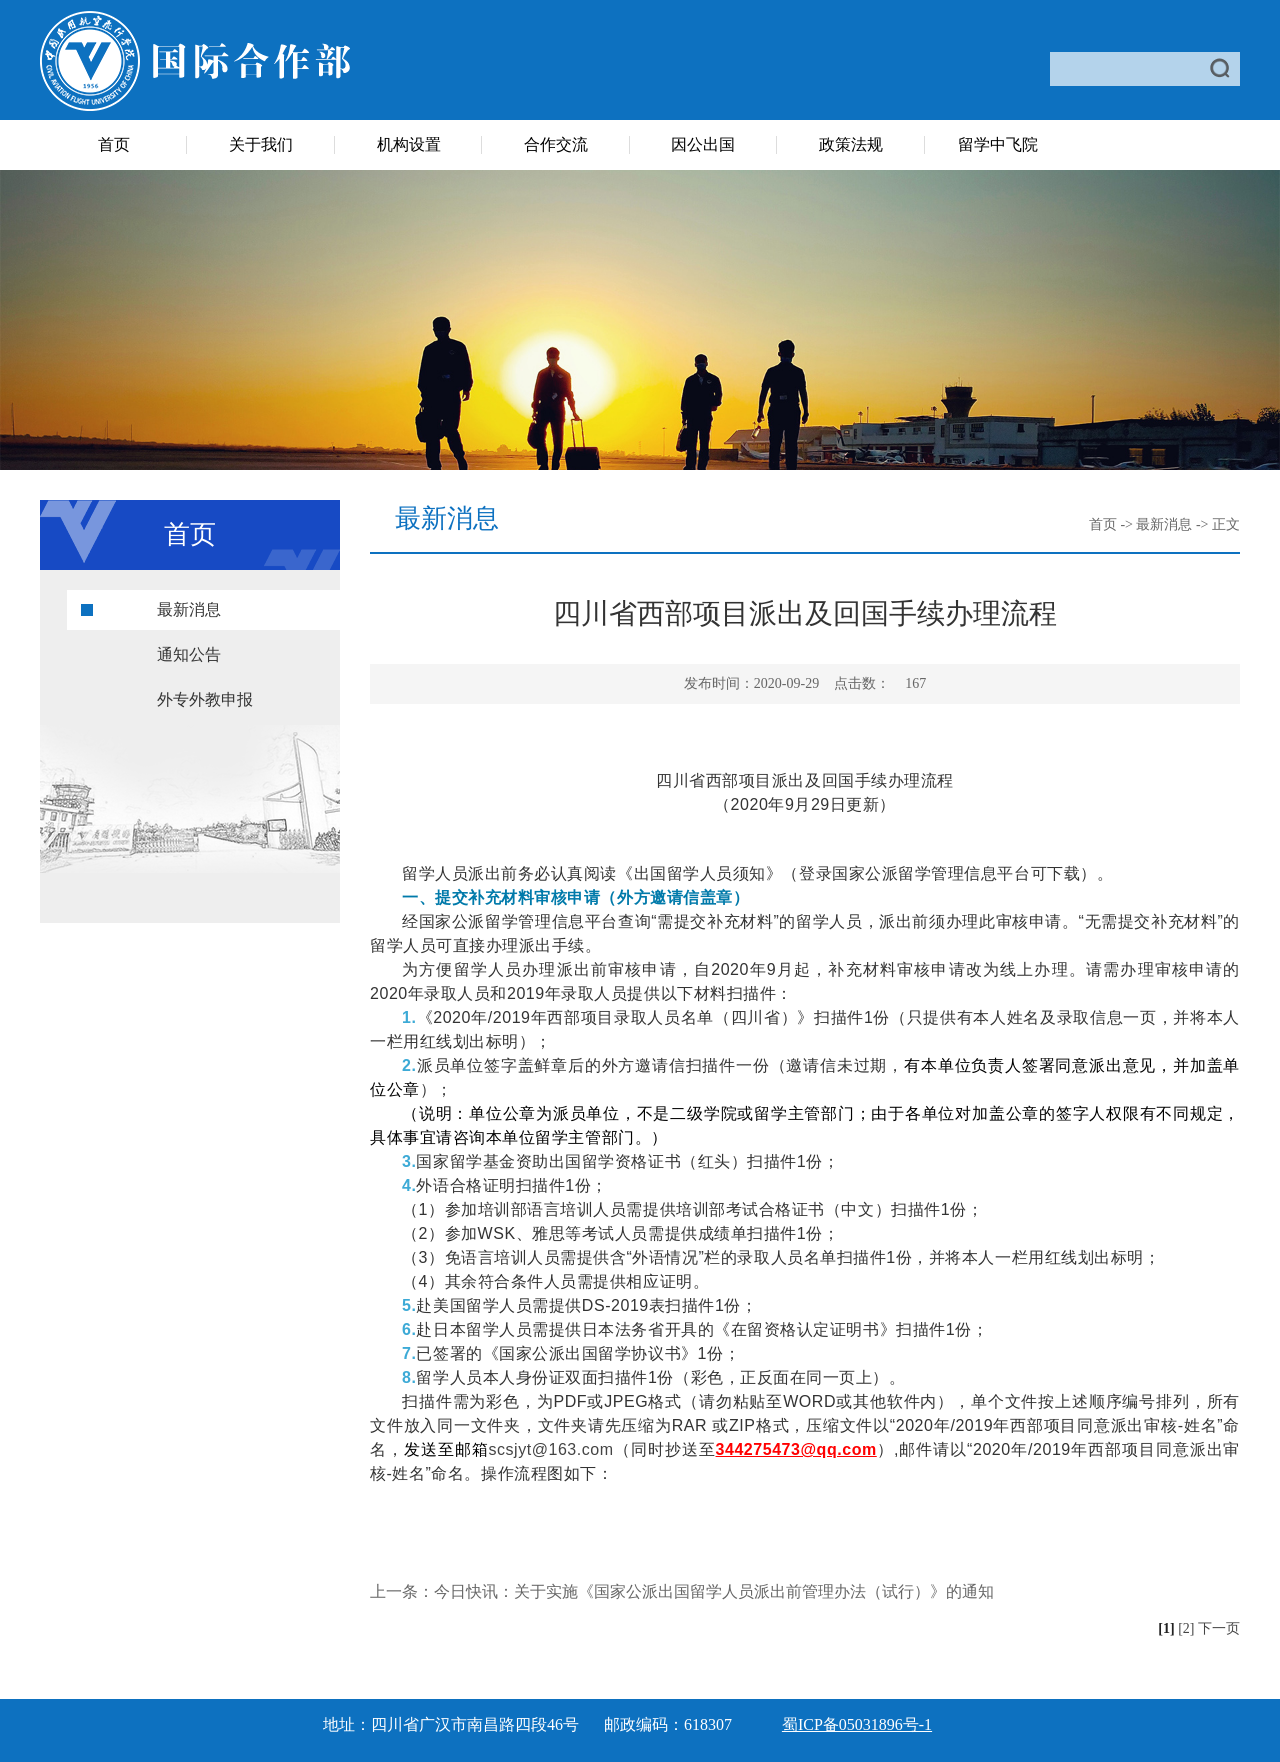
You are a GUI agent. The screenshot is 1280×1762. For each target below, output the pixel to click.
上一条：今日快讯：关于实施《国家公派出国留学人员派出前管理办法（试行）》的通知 (682, 1591)
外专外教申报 (205, 699)
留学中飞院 (998, 144)
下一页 (1219, 1628)
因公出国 (703, 144)
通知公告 (189, 654)
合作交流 (556, 144)
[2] (1186, 1628)
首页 (114, 144)
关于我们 (261, 144)
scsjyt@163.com (550, 1449)
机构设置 (409, 144)
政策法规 (851, 144)
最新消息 (189, 609)
